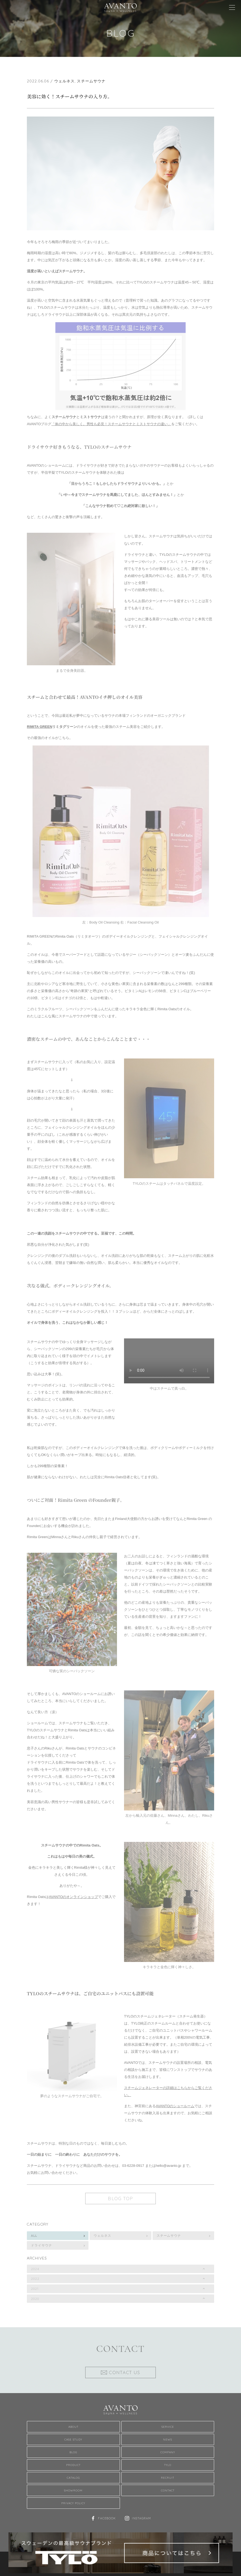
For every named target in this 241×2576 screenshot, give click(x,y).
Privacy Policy (73, 2503)
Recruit (167, 2477)
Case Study (73, 2439)
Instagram (141, 2518)
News (167, 2439)
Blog (73, 2452)
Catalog (73, 2477)
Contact (168, 2490)
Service (167, 2426)
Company (167, 2452)
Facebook (107, 2518)
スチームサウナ (91, 81)
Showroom (73, 2490)
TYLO (167, 2465)
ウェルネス (64, 81)
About (73, 2426)
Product (73, 2465)
